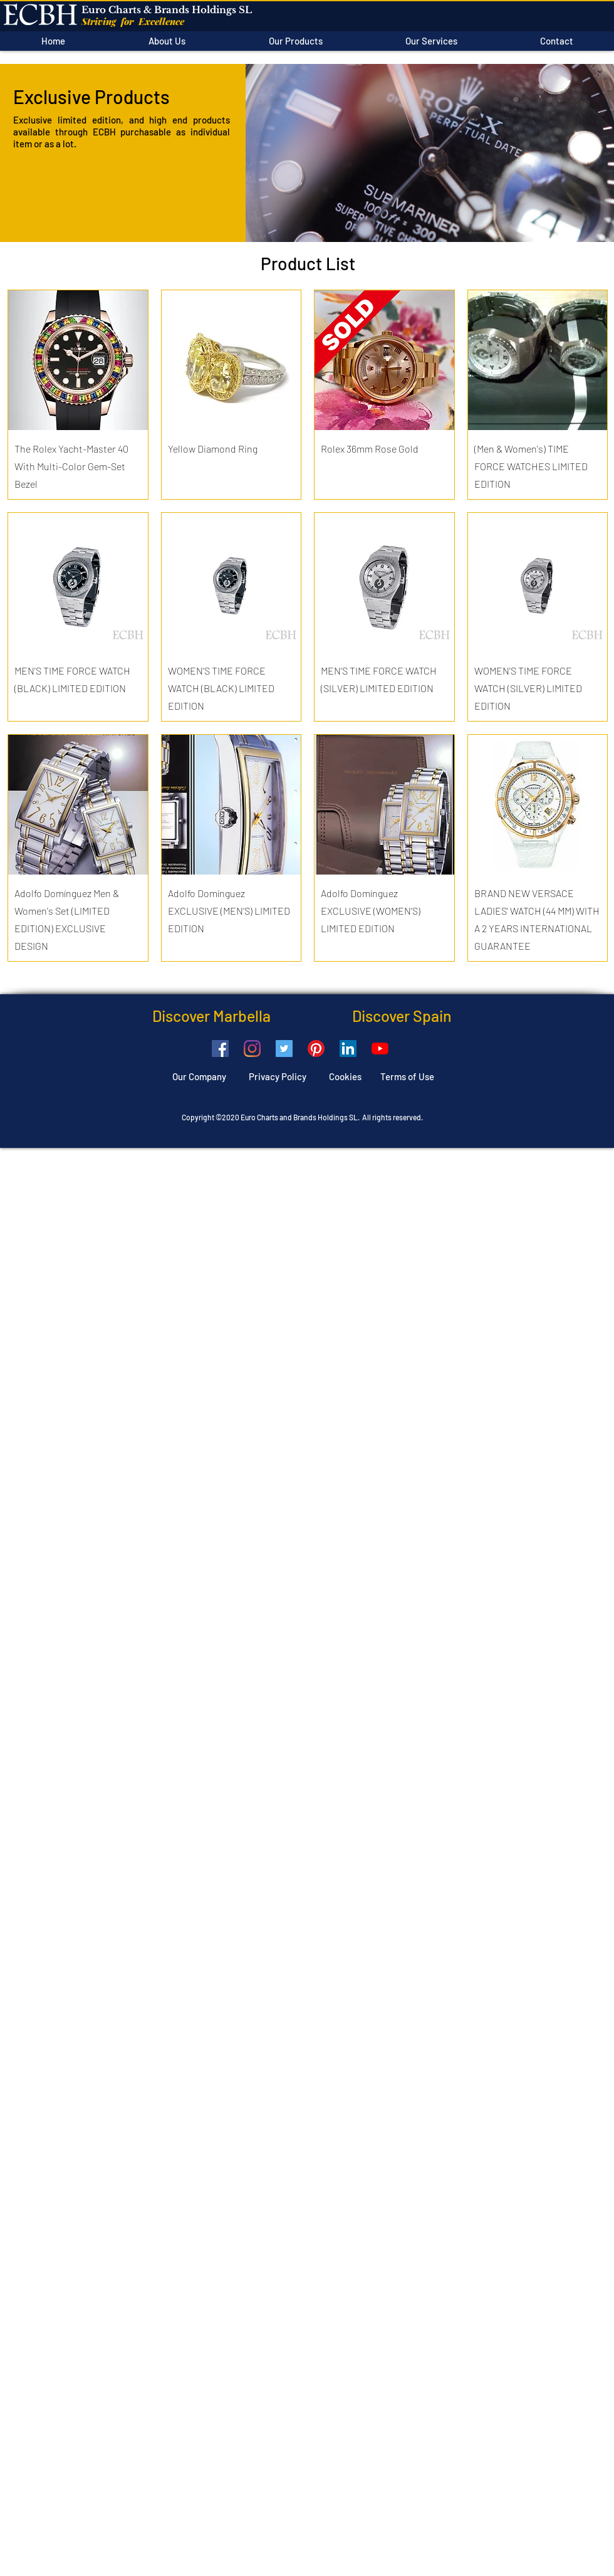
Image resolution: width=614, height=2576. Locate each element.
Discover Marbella (211, 1015)
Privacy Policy (277, 1076)
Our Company (199, 1076)
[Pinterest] (316, 1048)
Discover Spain (361, 1015)
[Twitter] (284, 1048)
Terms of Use (407, 1076)
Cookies (354, 1076)
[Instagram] (252, 1048)
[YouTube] (380, 1048)
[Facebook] (220, 1048)
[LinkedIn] (348, 1048)
